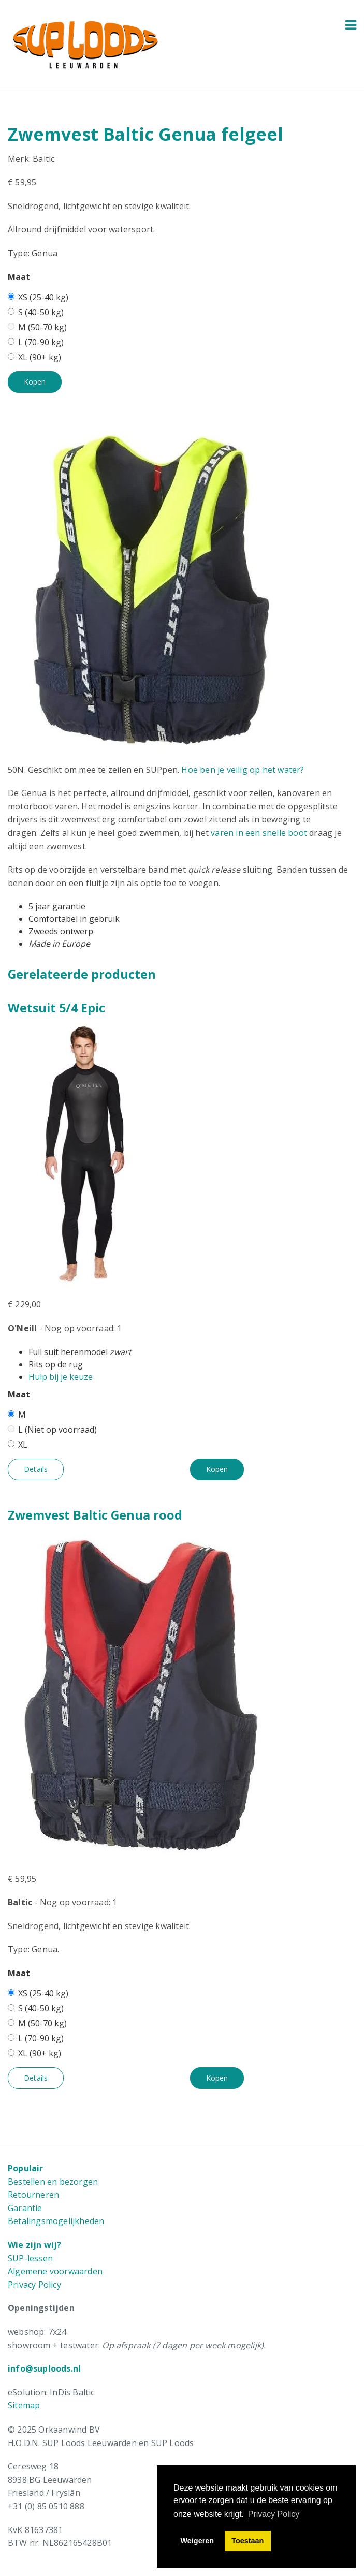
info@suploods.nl (44, 2368)
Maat (19, 277)
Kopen (35, 382)
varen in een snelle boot (259, 832)
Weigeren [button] (197, 2541)
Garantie (25, 2208)
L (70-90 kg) (36, 342)
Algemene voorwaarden (55, 2271)
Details (36, 1469)
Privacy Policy (34, 2284)
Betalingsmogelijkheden (56, 2221)
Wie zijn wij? (35, 2244)
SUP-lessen (30, 2258)
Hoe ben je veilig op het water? (242, 769)
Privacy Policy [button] (274, 2514)
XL (17, 1444)
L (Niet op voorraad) (52, 1429)
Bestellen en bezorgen (53, 2181)
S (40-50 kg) (36, 312)
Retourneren (33, 2194)
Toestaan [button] (247, 2541)
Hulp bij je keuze (60, 1376)
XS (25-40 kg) (38, 297)
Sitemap (24, 2405)
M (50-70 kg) (37, 327)
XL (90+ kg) (34, 357)
